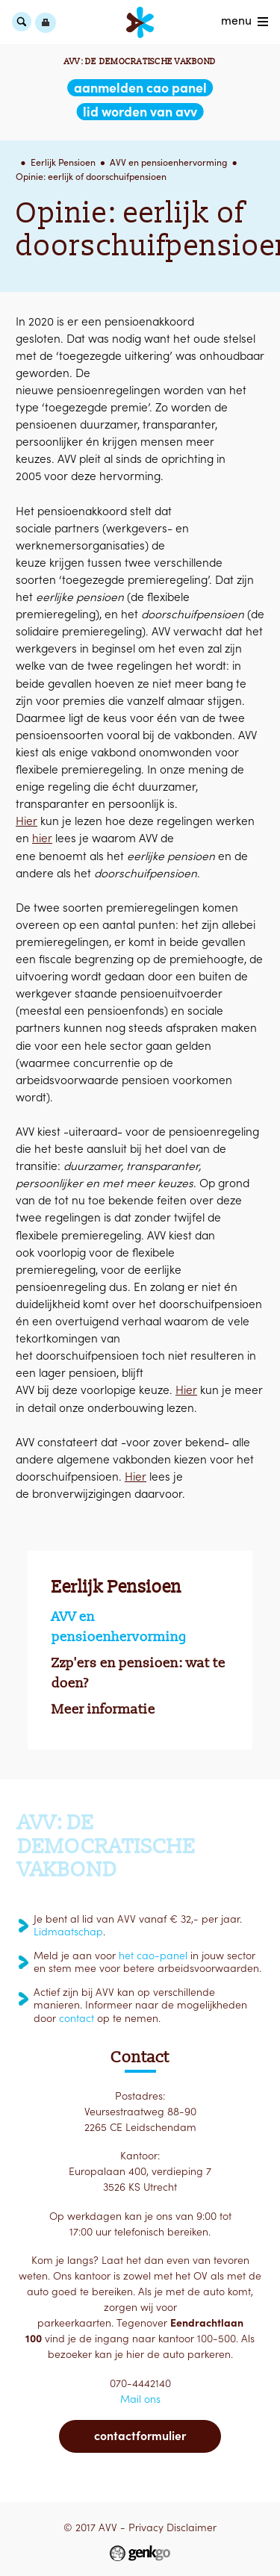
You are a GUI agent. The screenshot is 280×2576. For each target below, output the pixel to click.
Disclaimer (192, 2527)
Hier (26, 821)
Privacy (146, 2527)
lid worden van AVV (140, 111)
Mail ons (140, 2399)
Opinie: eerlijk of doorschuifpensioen (91, 176)
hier (42, 838)
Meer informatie (103, 1709)
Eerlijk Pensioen (63, 162)
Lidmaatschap (68, 1931)
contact (76, 2018)
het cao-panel (153, 1955)
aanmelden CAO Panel (140, 87)
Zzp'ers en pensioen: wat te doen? (138, 1673)
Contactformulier (140, 2435)
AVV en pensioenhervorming (168, 162)
